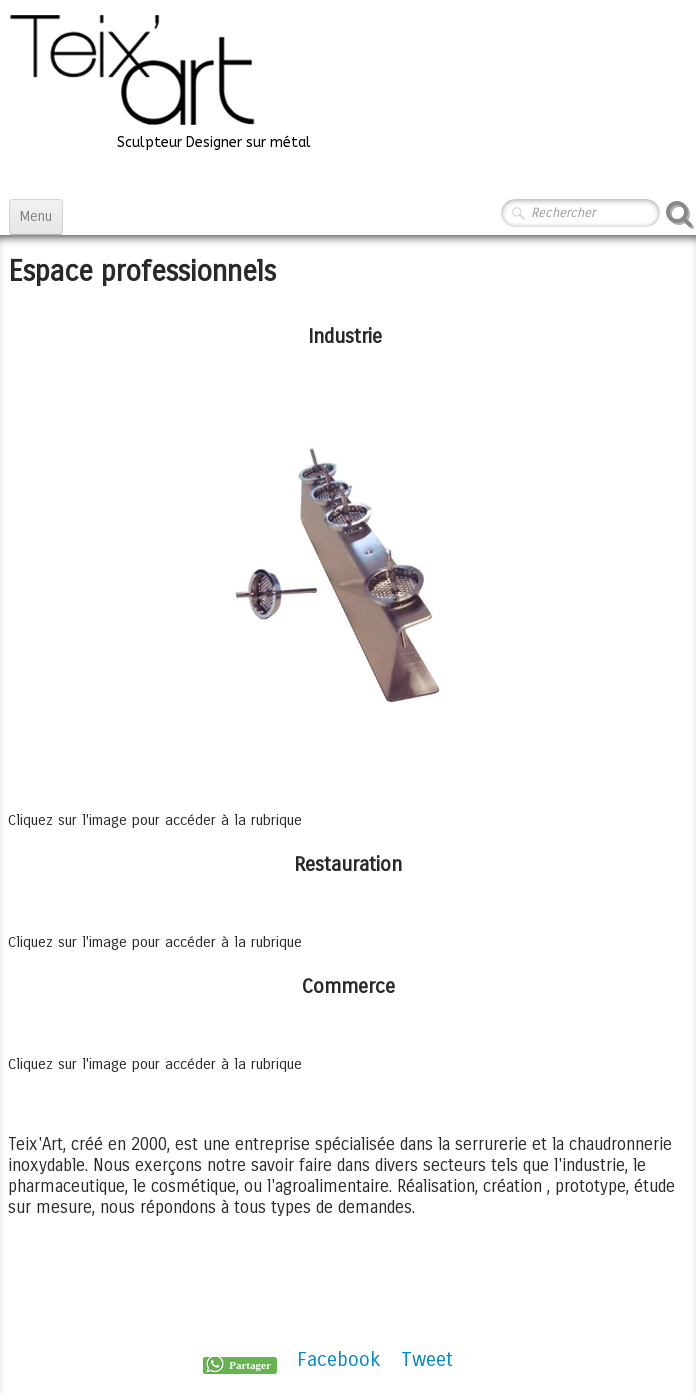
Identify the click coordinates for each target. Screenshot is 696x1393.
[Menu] (36, 217)
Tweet (427, 1359)
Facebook (339, 1359)
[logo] (159, 81)
